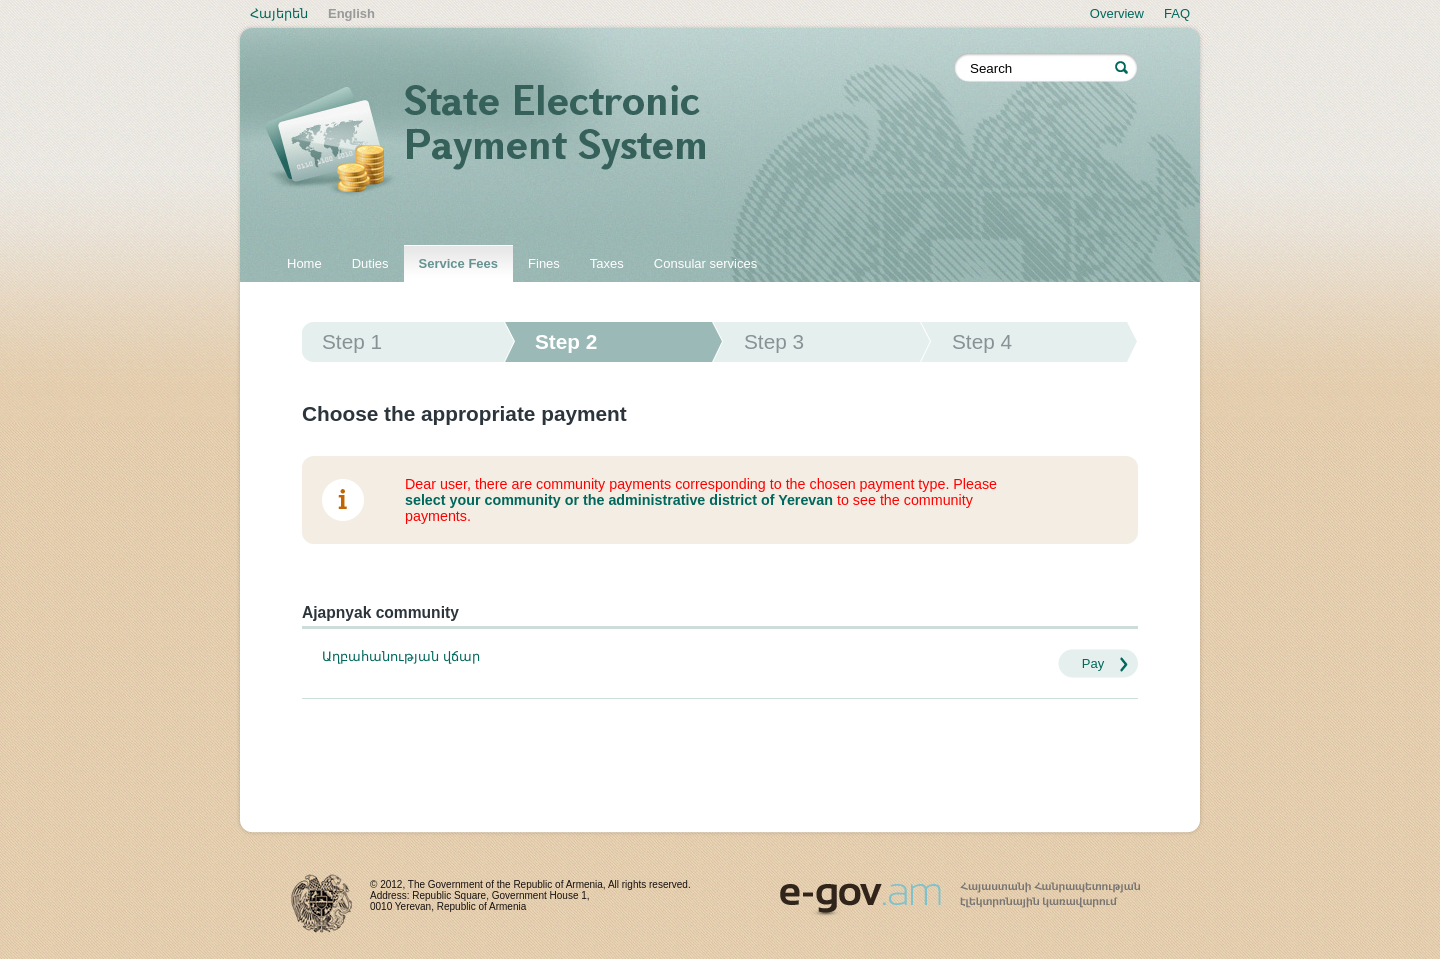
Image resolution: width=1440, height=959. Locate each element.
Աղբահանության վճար (401, 656)
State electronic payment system (610, 142)
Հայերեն (279, 13)
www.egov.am (960, 890)
